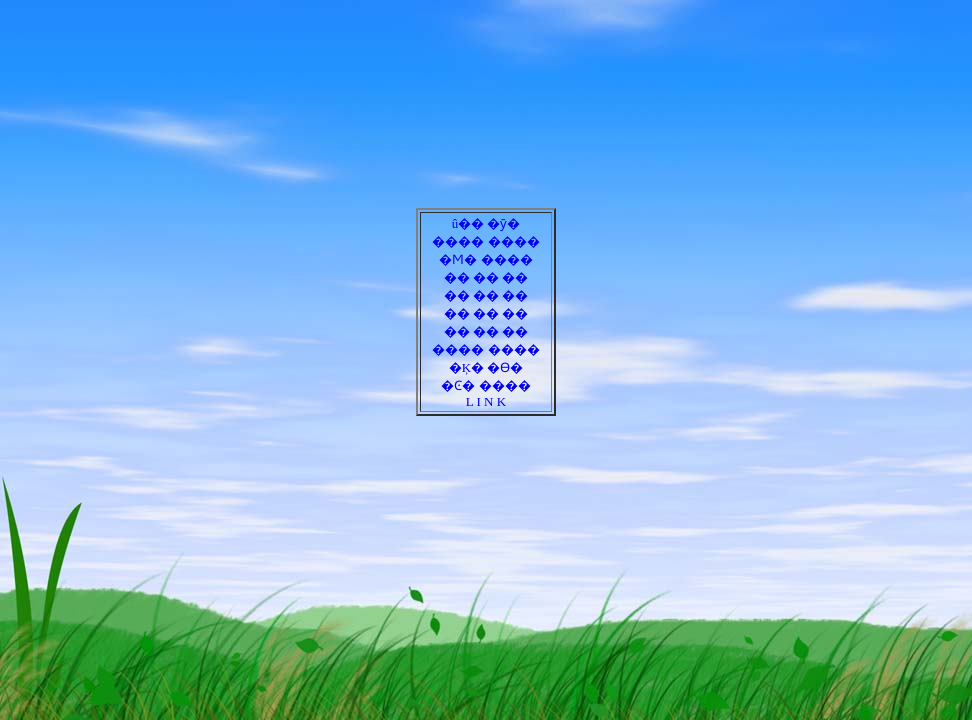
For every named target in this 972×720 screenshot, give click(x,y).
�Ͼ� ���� (485, 385)
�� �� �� (486, 277)
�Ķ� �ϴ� (486, 367)
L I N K (486, 401)
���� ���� (485, 241)
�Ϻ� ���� (485, 259)
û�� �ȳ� (486, 223)
